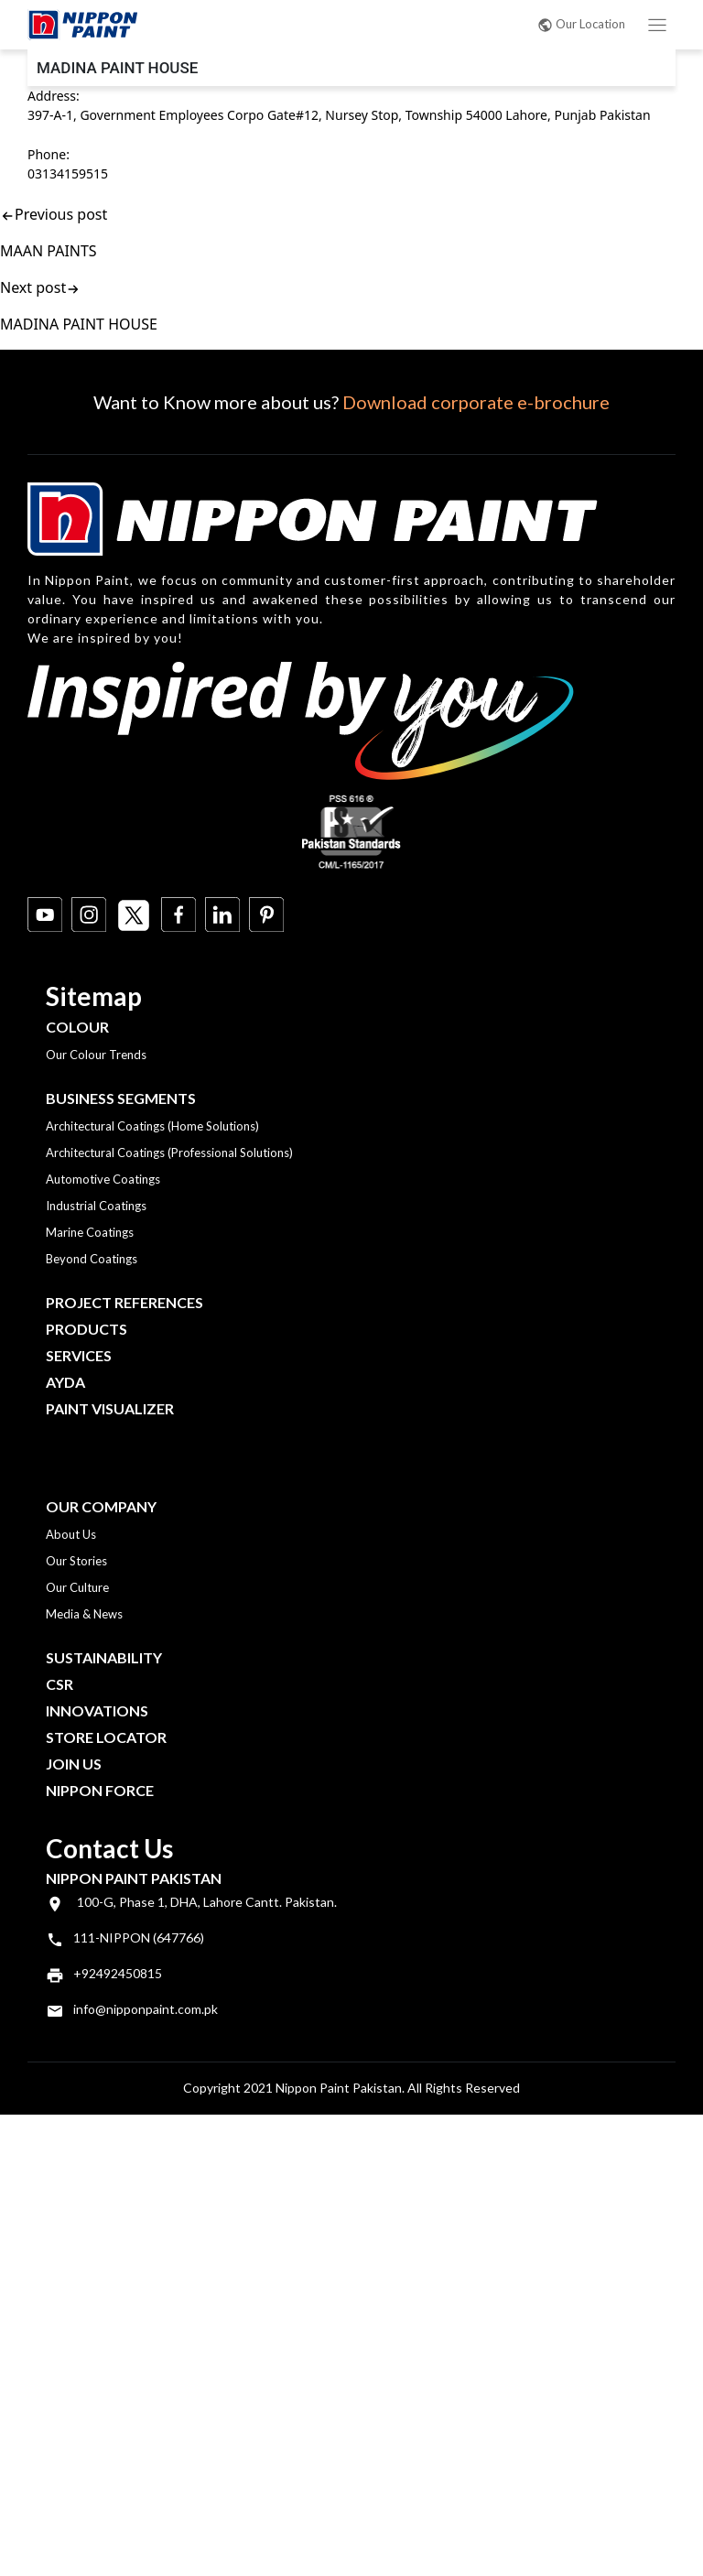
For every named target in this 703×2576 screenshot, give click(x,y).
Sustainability (104, 1657)
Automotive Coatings (103, 1179)
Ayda (65, 1382)
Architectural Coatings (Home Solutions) (152, 1126)
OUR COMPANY (101, 1506)
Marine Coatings (90, 1232)
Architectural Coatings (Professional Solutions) (169, 1152)
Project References (124, 1302)
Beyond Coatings (91, 1258)
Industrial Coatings (96, 1205)
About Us (71, 1534)
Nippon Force (100, 1790)
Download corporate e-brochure (476, 402)
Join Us (74, 1763)
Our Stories (76, 1560)
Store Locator (106, 1737)
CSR (59, 1684)
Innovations (97, 1710)
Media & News (84, 1614)
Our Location (581, 23)
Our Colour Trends (96, 1054)
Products (86, 1328)
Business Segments (121, 1098)
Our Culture (77, 1587)
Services (79, 1355)
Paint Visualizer (110, 1408)
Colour (77, 1026)
